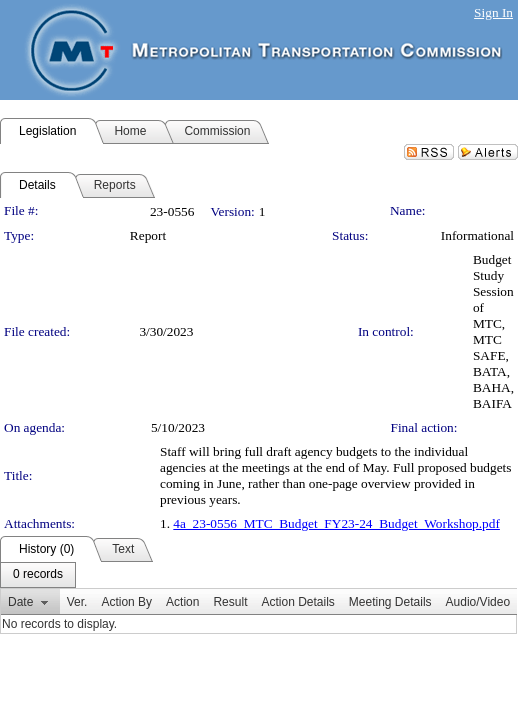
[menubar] (38, 575)
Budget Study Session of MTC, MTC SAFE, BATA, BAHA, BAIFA (493, 331)
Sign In (493, 12)
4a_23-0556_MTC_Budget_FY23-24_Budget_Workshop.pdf (336, 523)
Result (230, 602)
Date (20, 602)
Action (182, 602)
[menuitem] (38, 575)
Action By (126, 602)
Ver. (77, 602)
